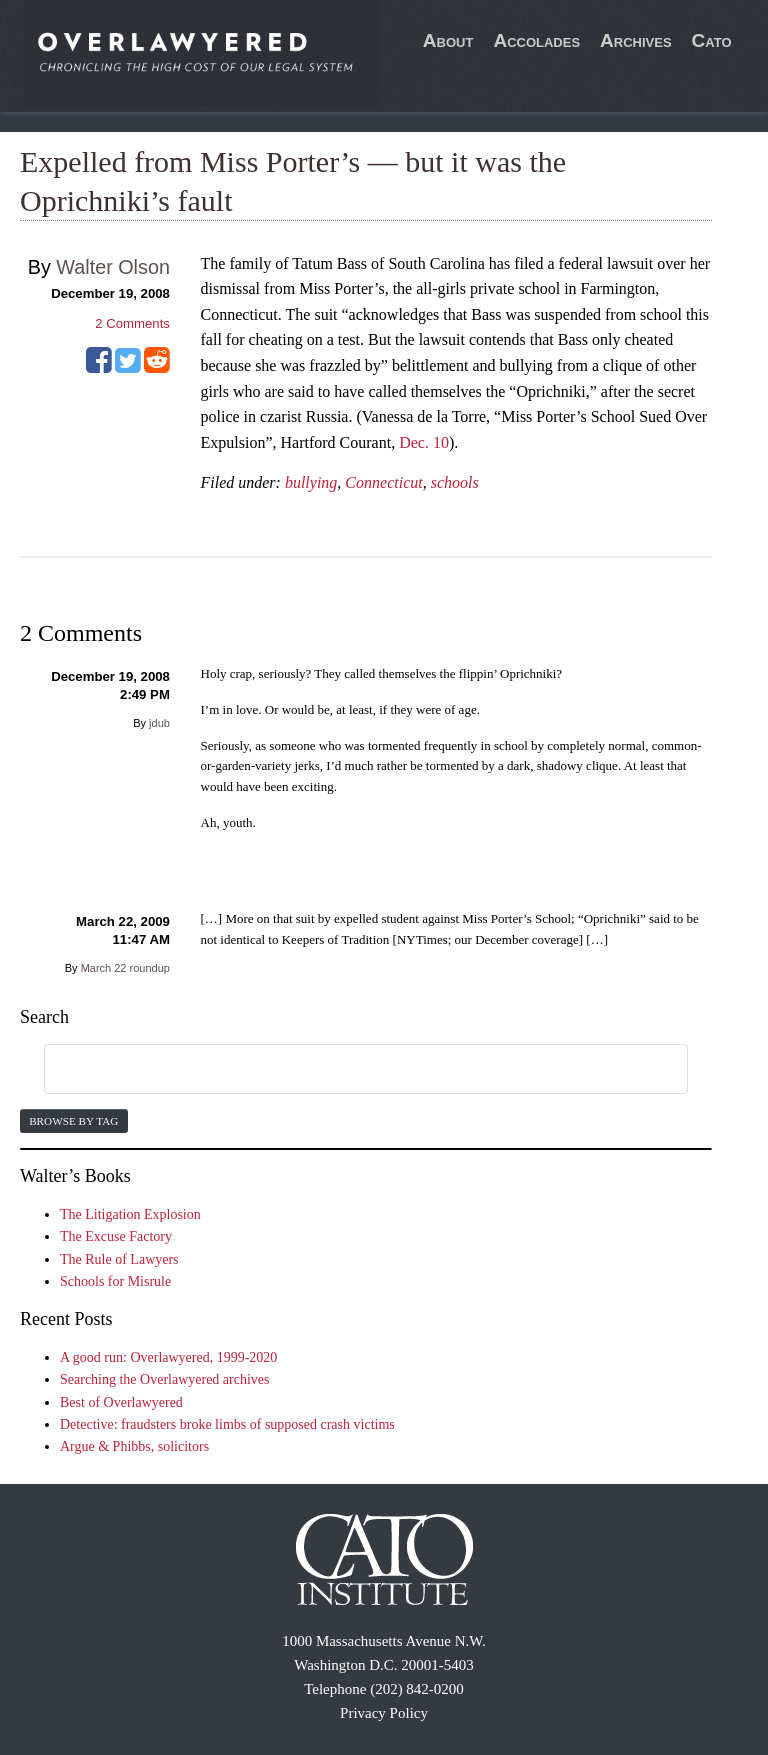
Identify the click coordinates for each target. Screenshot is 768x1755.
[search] (342, 1070)
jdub (159, 723)
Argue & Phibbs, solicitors (134, 1446)
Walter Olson (113, 267)
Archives (636, 40)
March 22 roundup (125, 968)
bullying (311, 482)
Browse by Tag (73, 1121)
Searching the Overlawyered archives (165, 1379)
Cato (712, 40)
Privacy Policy (384, 1713)
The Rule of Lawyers (119, 1259)
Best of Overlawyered (121, 1402)
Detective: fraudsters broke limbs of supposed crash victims (227, 1424)
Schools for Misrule (115, 1281)
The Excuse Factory (116, 1236)
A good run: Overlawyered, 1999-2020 (168, 1357)
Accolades (536, 40)
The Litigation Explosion (130, 1214)
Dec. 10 (424, 442)
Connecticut (383, 482)
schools (455, 482)
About (448, 40)
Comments (132, 323)
